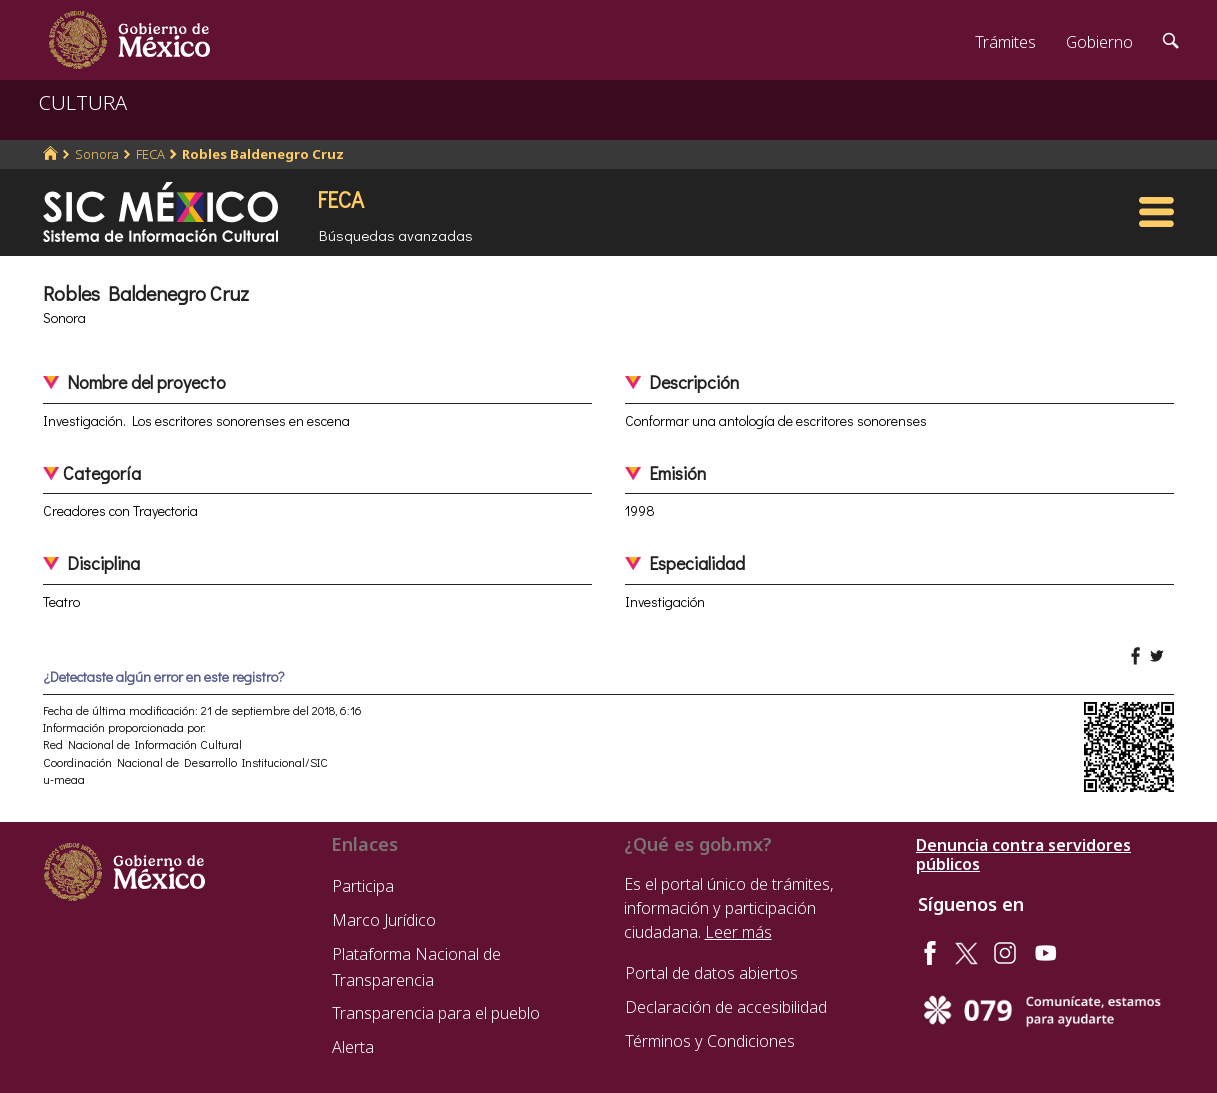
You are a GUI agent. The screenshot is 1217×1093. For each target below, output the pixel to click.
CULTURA (83, 102)
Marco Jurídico (384, 920)
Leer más (738, 932)
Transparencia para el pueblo (436, 1013)
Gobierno (1099, 42)
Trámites (1005, 42)
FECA (150, 154)
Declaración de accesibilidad (726, 1007)
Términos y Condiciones (710, 1041)
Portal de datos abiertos (711, 973)
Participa (363, 886)
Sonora (97, 154)
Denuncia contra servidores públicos (1023, 855)
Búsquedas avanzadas (396, 235)
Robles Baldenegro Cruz (263, 154)
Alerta (353, 1047)
